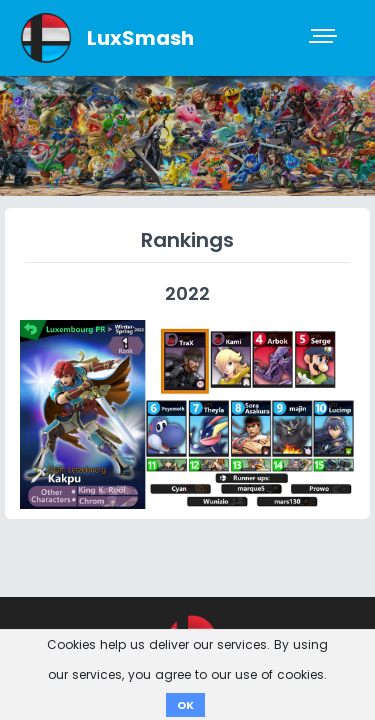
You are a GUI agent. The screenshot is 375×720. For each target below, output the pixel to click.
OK (185, 705)
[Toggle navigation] (325, 38)
